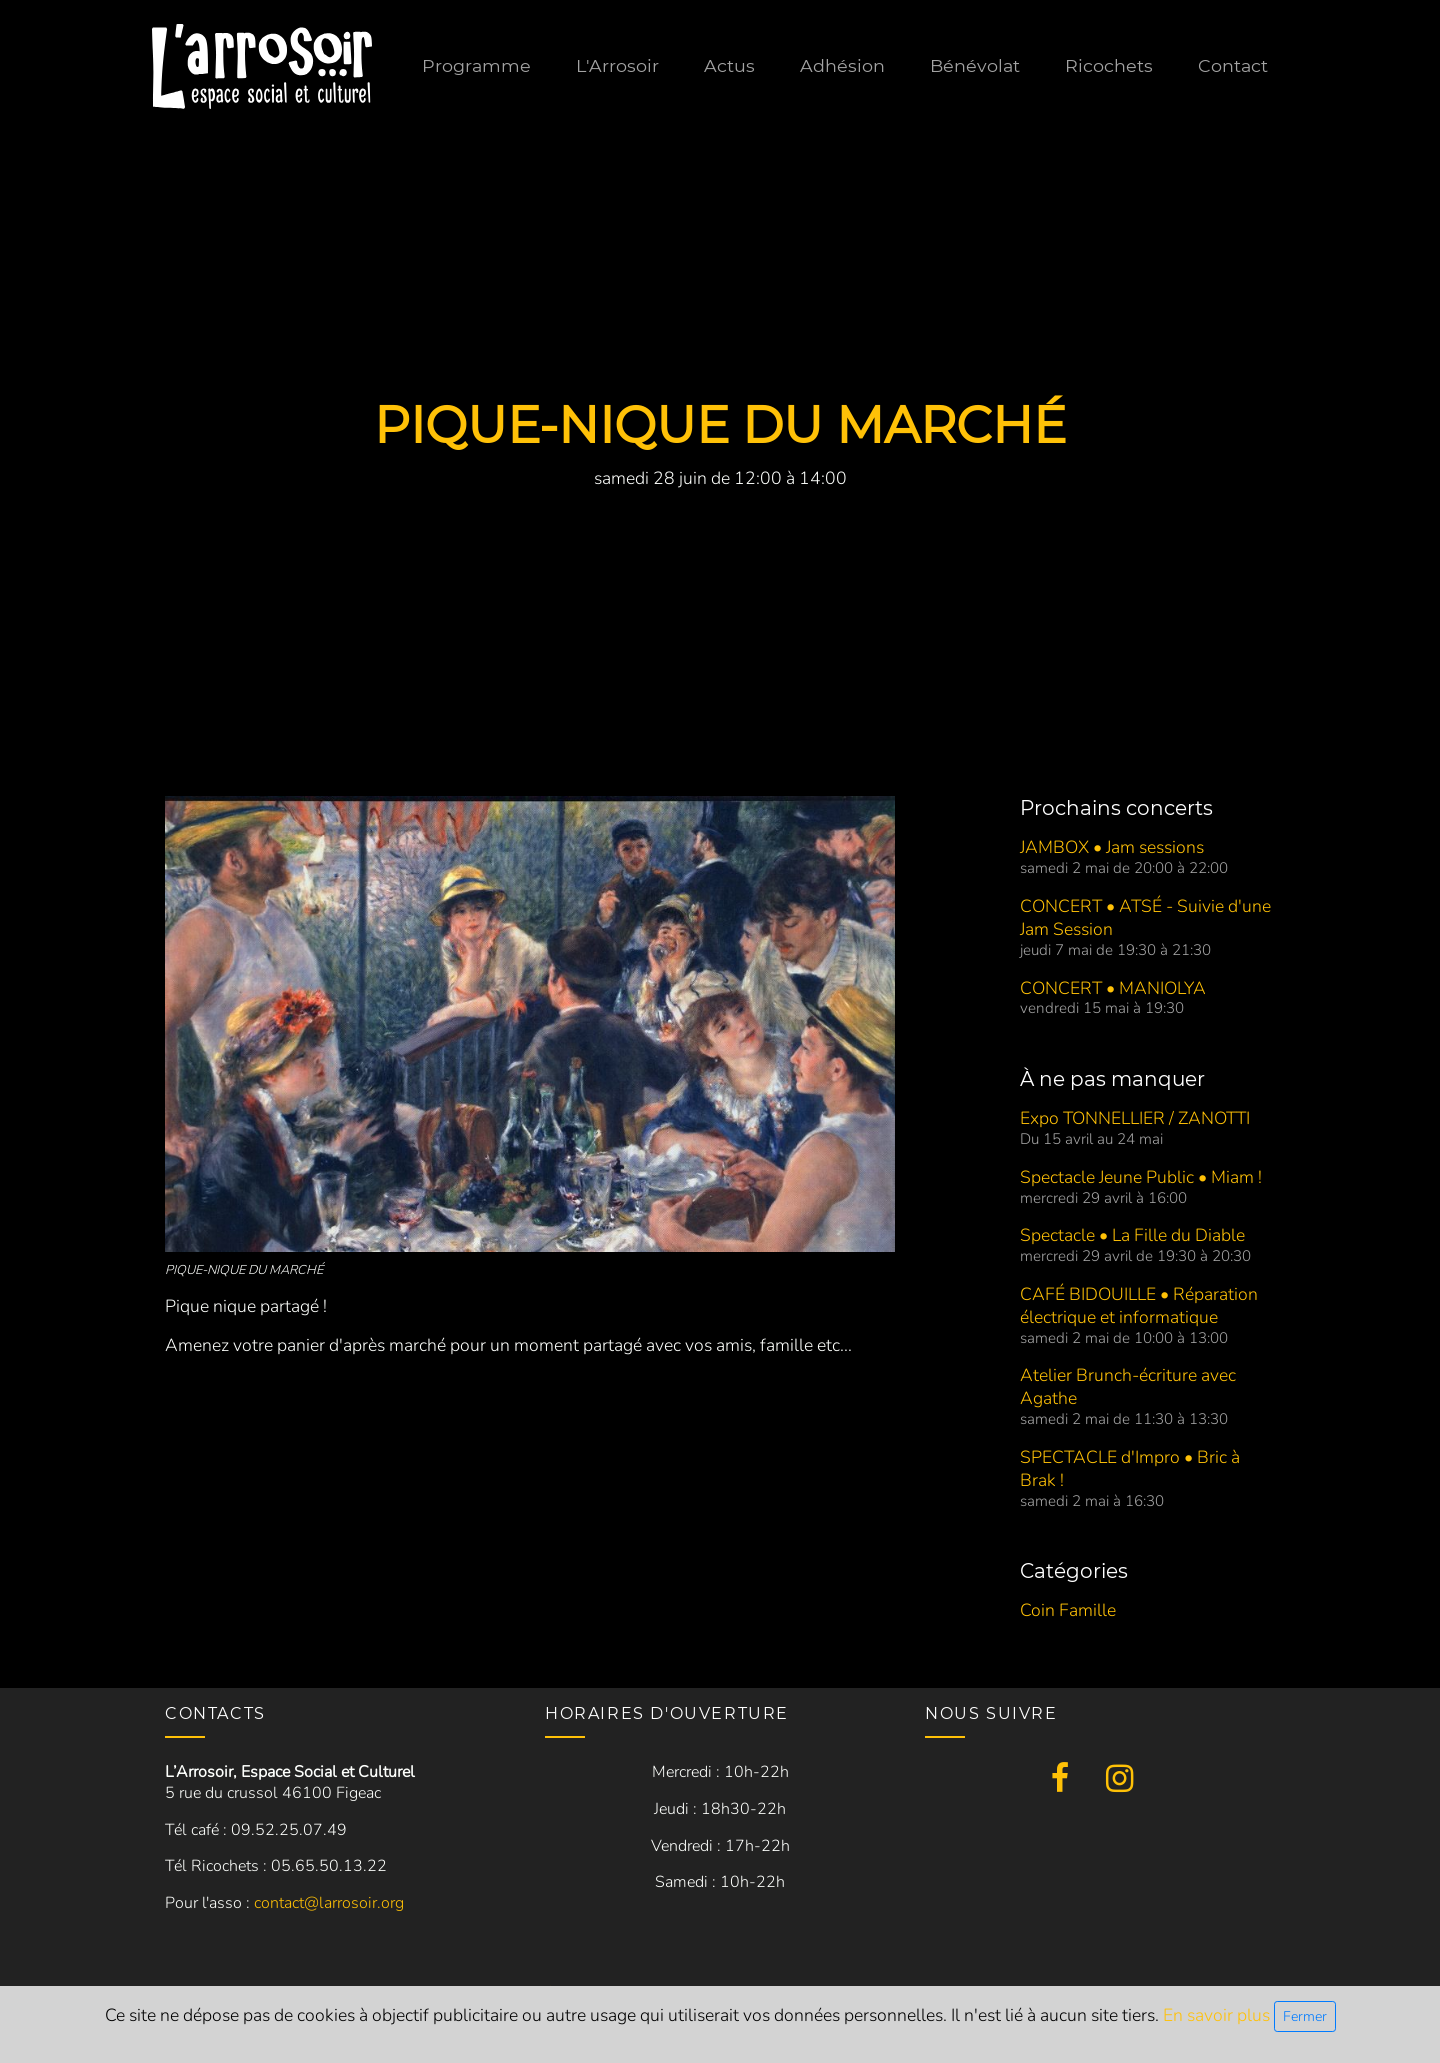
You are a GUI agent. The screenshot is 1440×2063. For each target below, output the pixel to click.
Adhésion (842, 65)
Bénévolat (975, 65)
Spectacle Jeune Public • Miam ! (1141, 1177)
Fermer (1305, 2016)
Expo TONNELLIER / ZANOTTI (1135, 1118)
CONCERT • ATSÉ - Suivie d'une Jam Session (1145, 917)
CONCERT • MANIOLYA (1113, 988)
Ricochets (1109, 65)
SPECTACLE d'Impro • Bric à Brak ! (1130, 1468)
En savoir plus (1218, 2015)
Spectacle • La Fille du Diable (1132, 1235)
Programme (476, 65)
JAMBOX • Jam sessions (1112, 847)
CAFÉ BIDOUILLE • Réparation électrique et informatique (1139, 1305)
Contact (1233, 65)
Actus (729, 65)
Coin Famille (1068, 1610)
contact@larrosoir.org (329, 1903)
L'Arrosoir (617, 65)
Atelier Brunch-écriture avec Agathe (1128, 1386)
